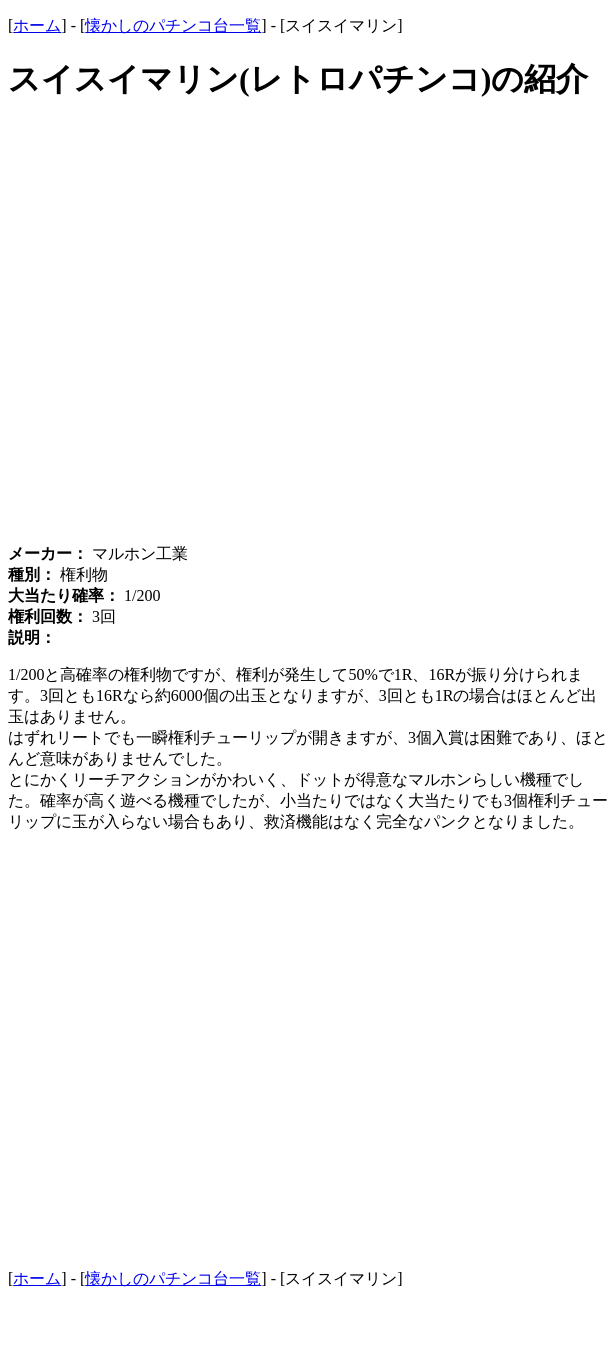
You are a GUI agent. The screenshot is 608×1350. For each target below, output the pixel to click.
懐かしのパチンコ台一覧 (173, 25)
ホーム (37, 25)
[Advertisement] (265, 335)
